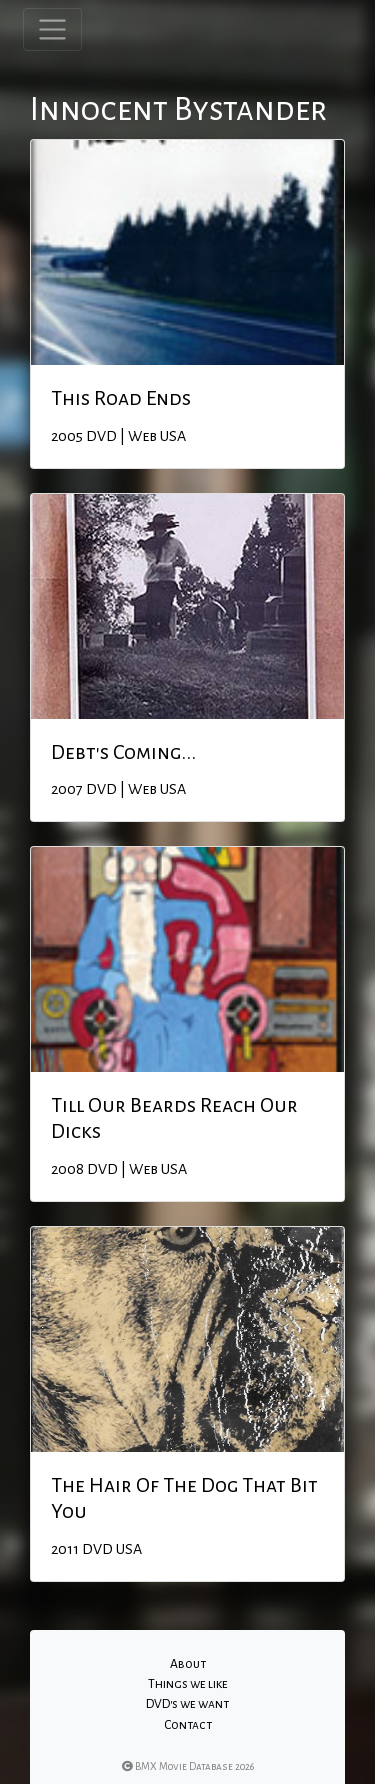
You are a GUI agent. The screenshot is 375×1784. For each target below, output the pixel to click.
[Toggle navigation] (52, 29)
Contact (188, 1725)
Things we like (188, 1684)
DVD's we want (187, 1704)
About (188, 1664)
